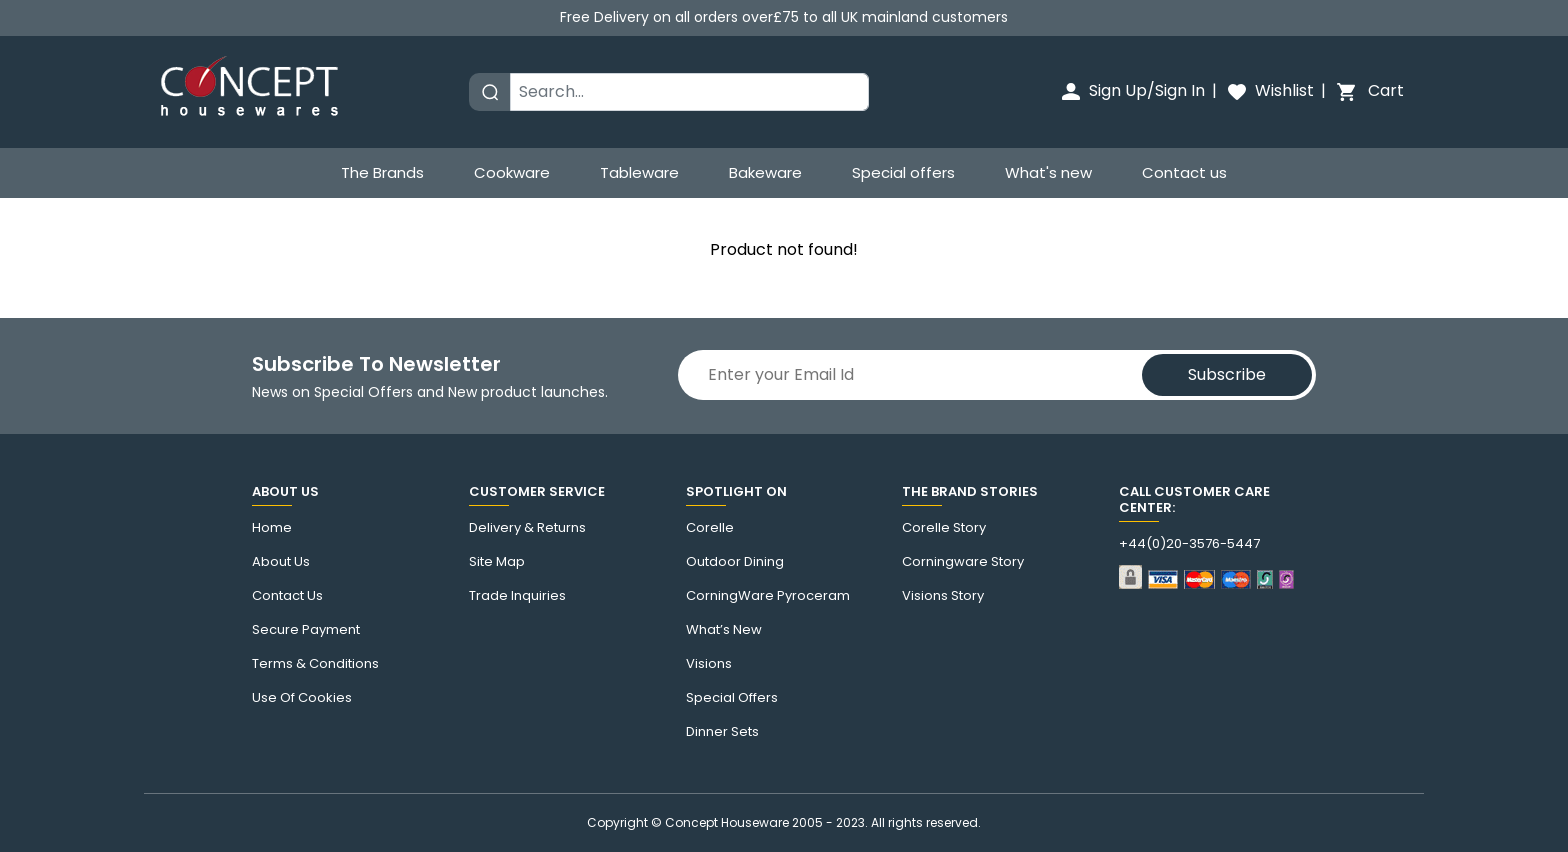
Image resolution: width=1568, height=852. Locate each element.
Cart (1369, 90)
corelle (710, 528)
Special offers (903, 172)
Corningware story (963, 562)
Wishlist (1269, 90)
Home (272, 528)
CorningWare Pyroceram (768, 596)
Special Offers (732, 698)
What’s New (724, 630)
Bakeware (765, 172)
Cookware (512, 172)
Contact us (1184, 172)
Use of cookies (302, 698)
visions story (943, 596)
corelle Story (944, 528)
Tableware (639, 172)
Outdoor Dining (735, 562)
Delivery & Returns (527, 528)
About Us (281, 562)
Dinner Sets (722, 732)
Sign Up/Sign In (1132, 90)
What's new (1048, 172)
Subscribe (1227, 374)
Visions (709, 664)
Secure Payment (306, 630)
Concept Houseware (727, 822)
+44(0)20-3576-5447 (1189, 544)
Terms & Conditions (315, 664)
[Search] (689, 92)
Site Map (497, 562)
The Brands (382, 172)
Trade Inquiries (517, 596)
